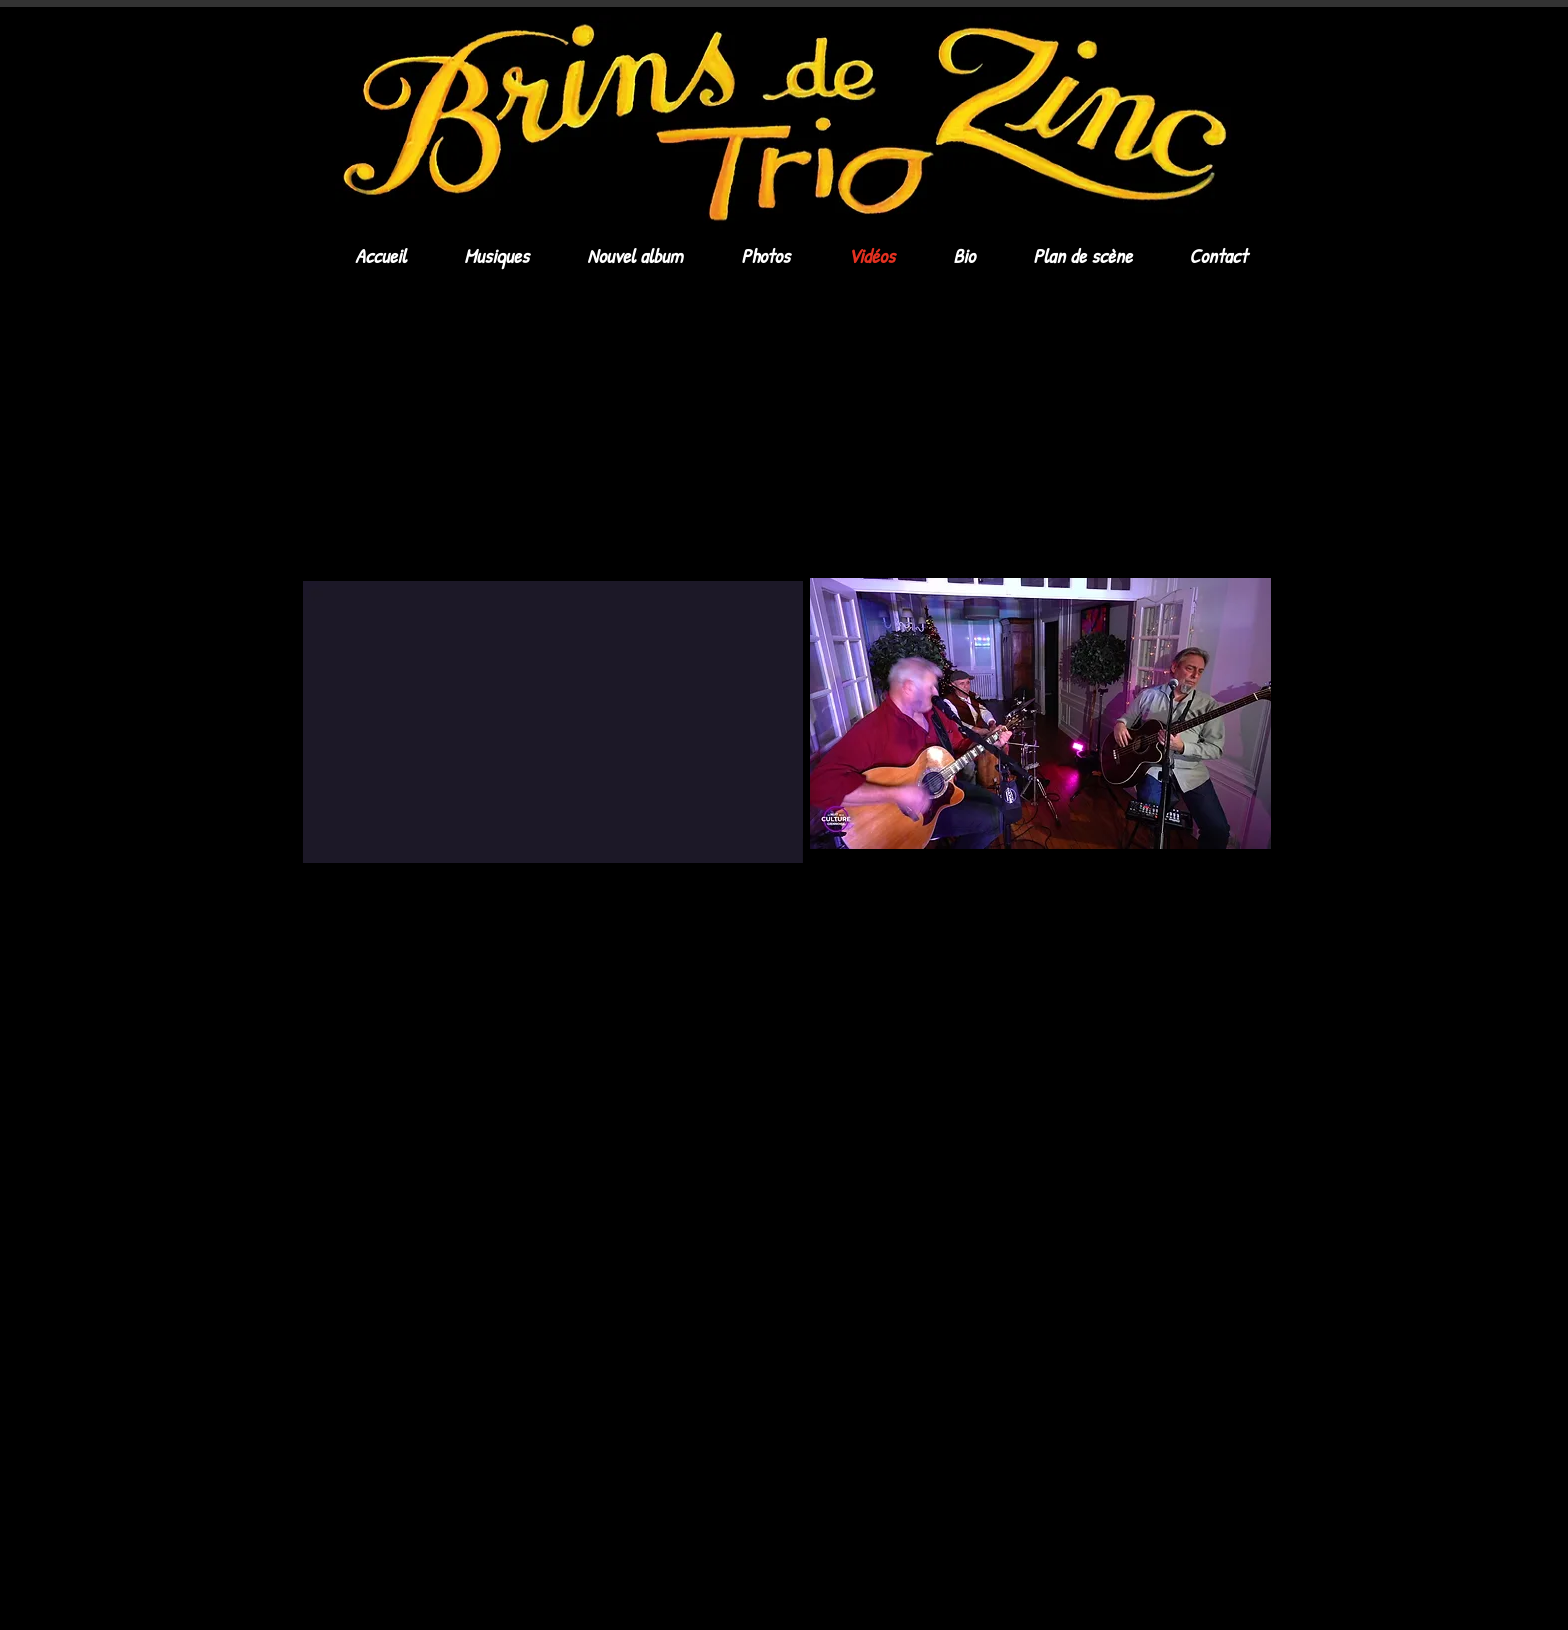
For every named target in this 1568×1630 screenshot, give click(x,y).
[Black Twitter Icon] (1222, 925)
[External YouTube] (534, 433)
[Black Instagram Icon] (1256, 925)
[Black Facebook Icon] (1188, 925)
